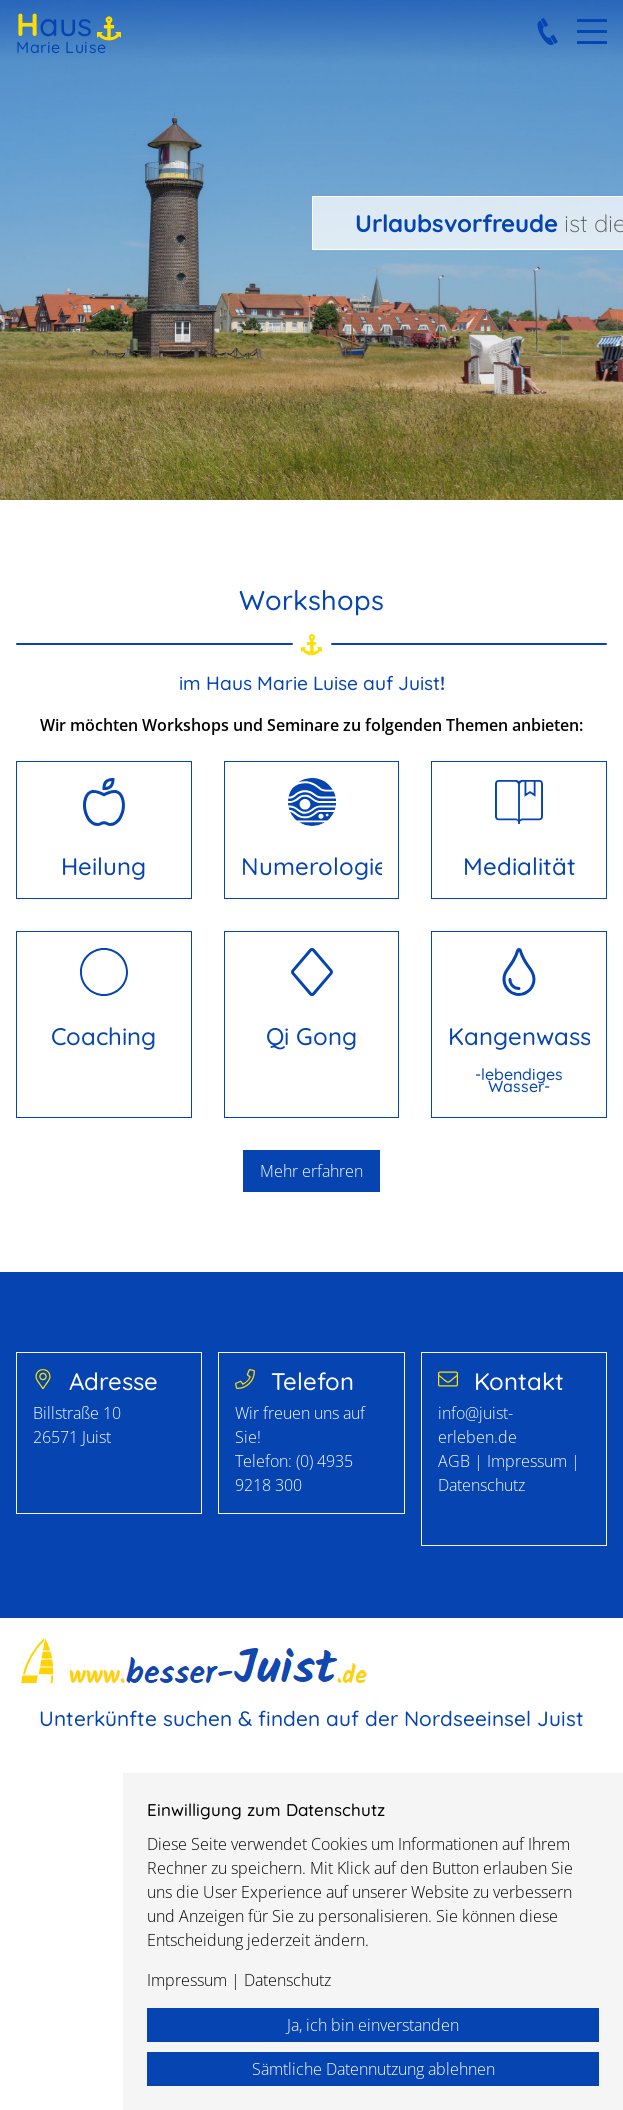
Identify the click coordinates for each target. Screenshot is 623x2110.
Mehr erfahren (311, 1171)
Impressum (527, 1461)
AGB (456, 1461)
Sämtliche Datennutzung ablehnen (373, 2069)
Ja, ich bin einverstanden (373, 2025)
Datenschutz (481, 1485)
